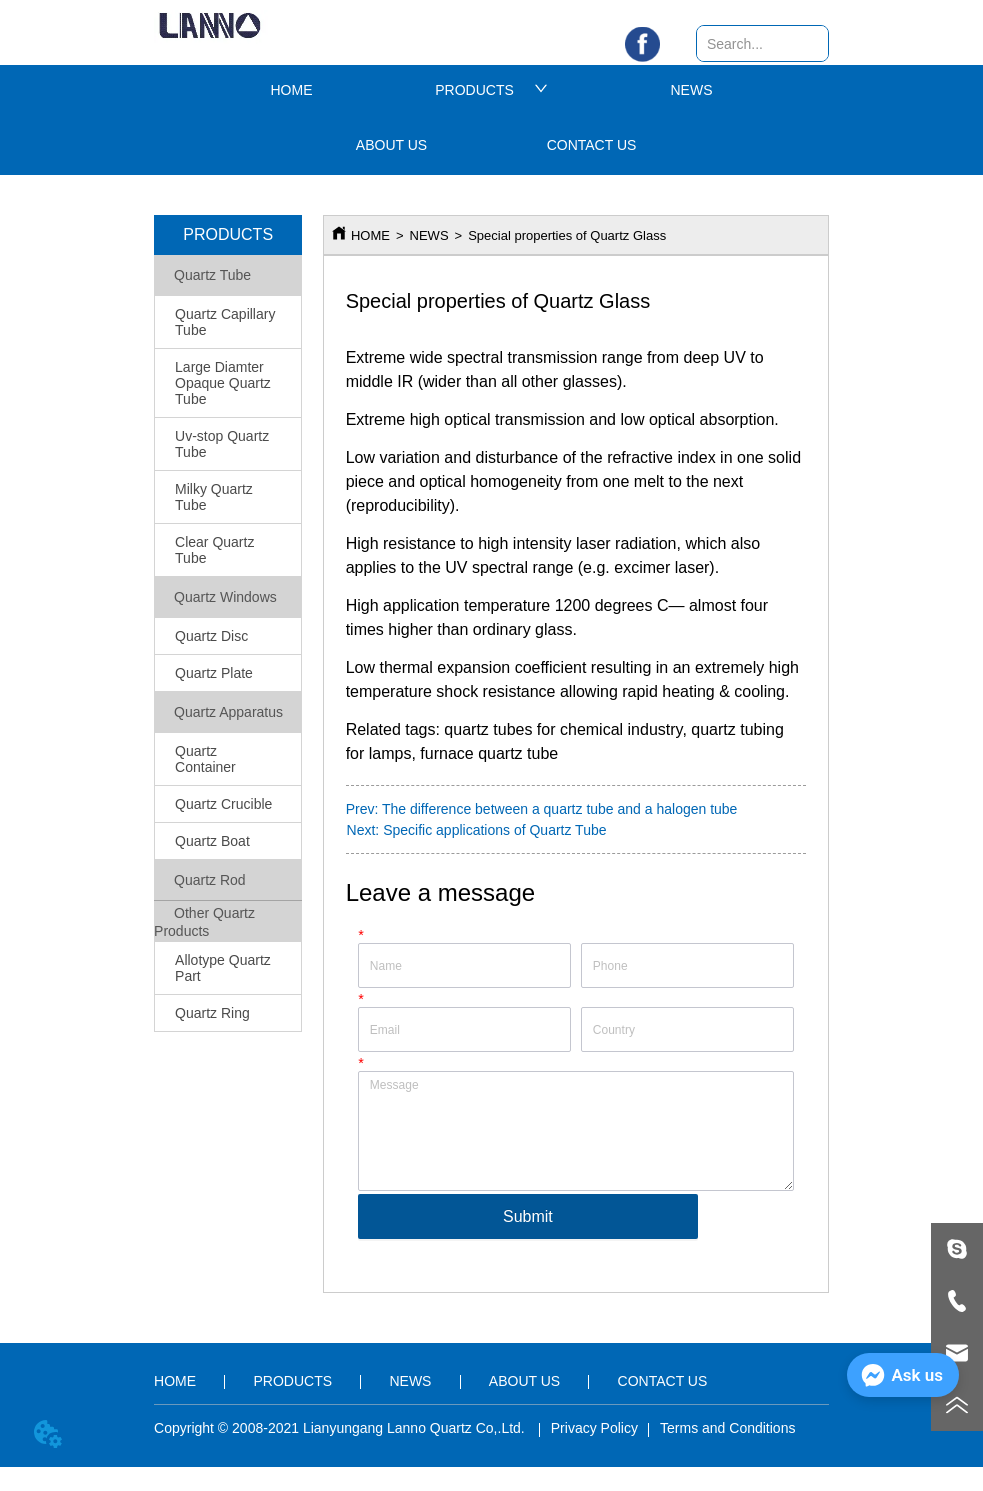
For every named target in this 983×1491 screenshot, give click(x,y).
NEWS (692, 90)
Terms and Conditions (727, 1428)
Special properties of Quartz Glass (567, 235)
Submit (528, 1216)
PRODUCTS (491, 90)
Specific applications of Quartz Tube (494, 830)
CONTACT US (592, 145)
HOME (292, 90)
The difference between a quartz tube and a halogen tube (559, 809)
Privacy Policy (594, 1428)
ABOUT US (391, 145)
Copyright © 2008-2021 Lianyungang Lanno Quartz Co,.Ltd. (341, 1428)
